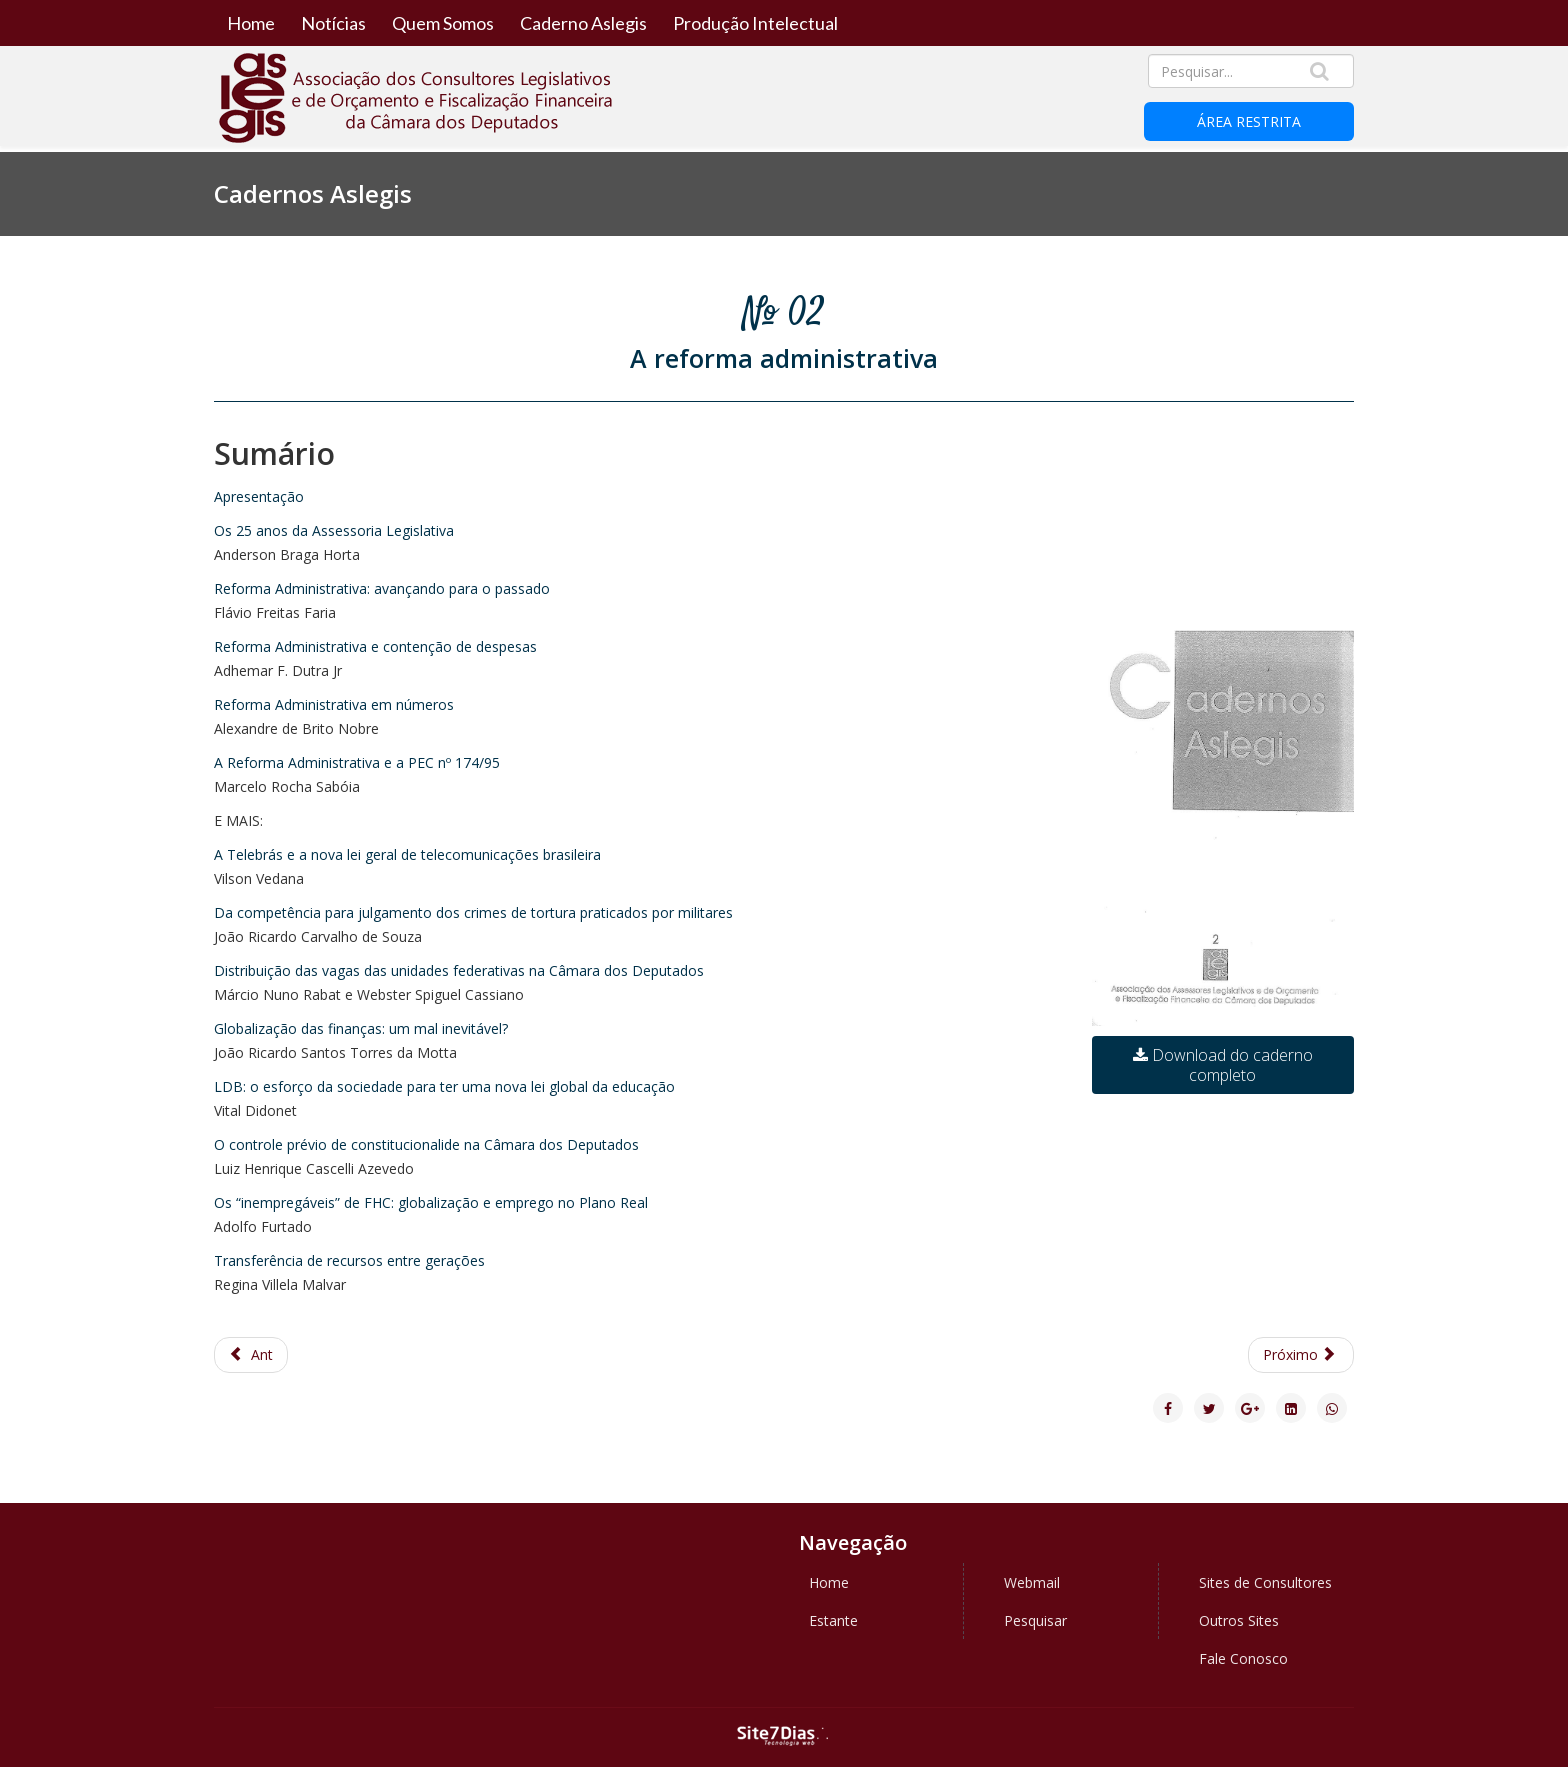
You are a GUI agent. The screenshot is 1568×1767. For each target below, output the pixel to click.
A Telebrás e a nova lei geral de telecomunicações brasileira (407, 854)
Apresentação (259, 496)
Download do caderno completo (1223, 1065)
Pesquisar (1035, 1620)
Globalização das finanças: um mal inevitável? (361, 1028)
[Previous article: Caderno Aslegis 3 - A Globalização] (251, 1355)
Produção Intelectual (755, 23)
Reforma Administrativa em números (334, 704)
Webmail (1032, 1582)
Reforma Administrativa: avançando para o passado (382, 588)
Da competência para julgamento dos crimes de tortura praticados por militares (473, 912)
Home (251, 23)
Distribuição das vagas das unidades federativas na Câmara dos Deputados (459, 970)
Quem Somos (443, 23)
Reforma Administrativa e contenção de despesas (375, 646)
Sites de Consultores (1265, 1582)
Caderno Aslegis (583, 23)
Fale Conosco (1243, 1658)
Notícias (333, 23)
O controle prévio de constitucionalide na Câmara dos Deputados (426, 1144)
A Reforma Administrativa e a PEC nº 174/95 (357, 762)
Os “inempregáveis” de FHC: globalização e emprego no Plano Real (431, 1202)
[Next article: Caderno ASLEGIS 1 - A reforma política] (1301, 1355)
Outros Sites (1239, 1620)
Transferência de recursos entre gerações (349, 1260)
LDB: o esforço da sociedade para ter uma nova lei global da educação (444, 1086)
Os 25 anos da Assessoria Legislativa (334, 530)
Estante (833, 1620)
